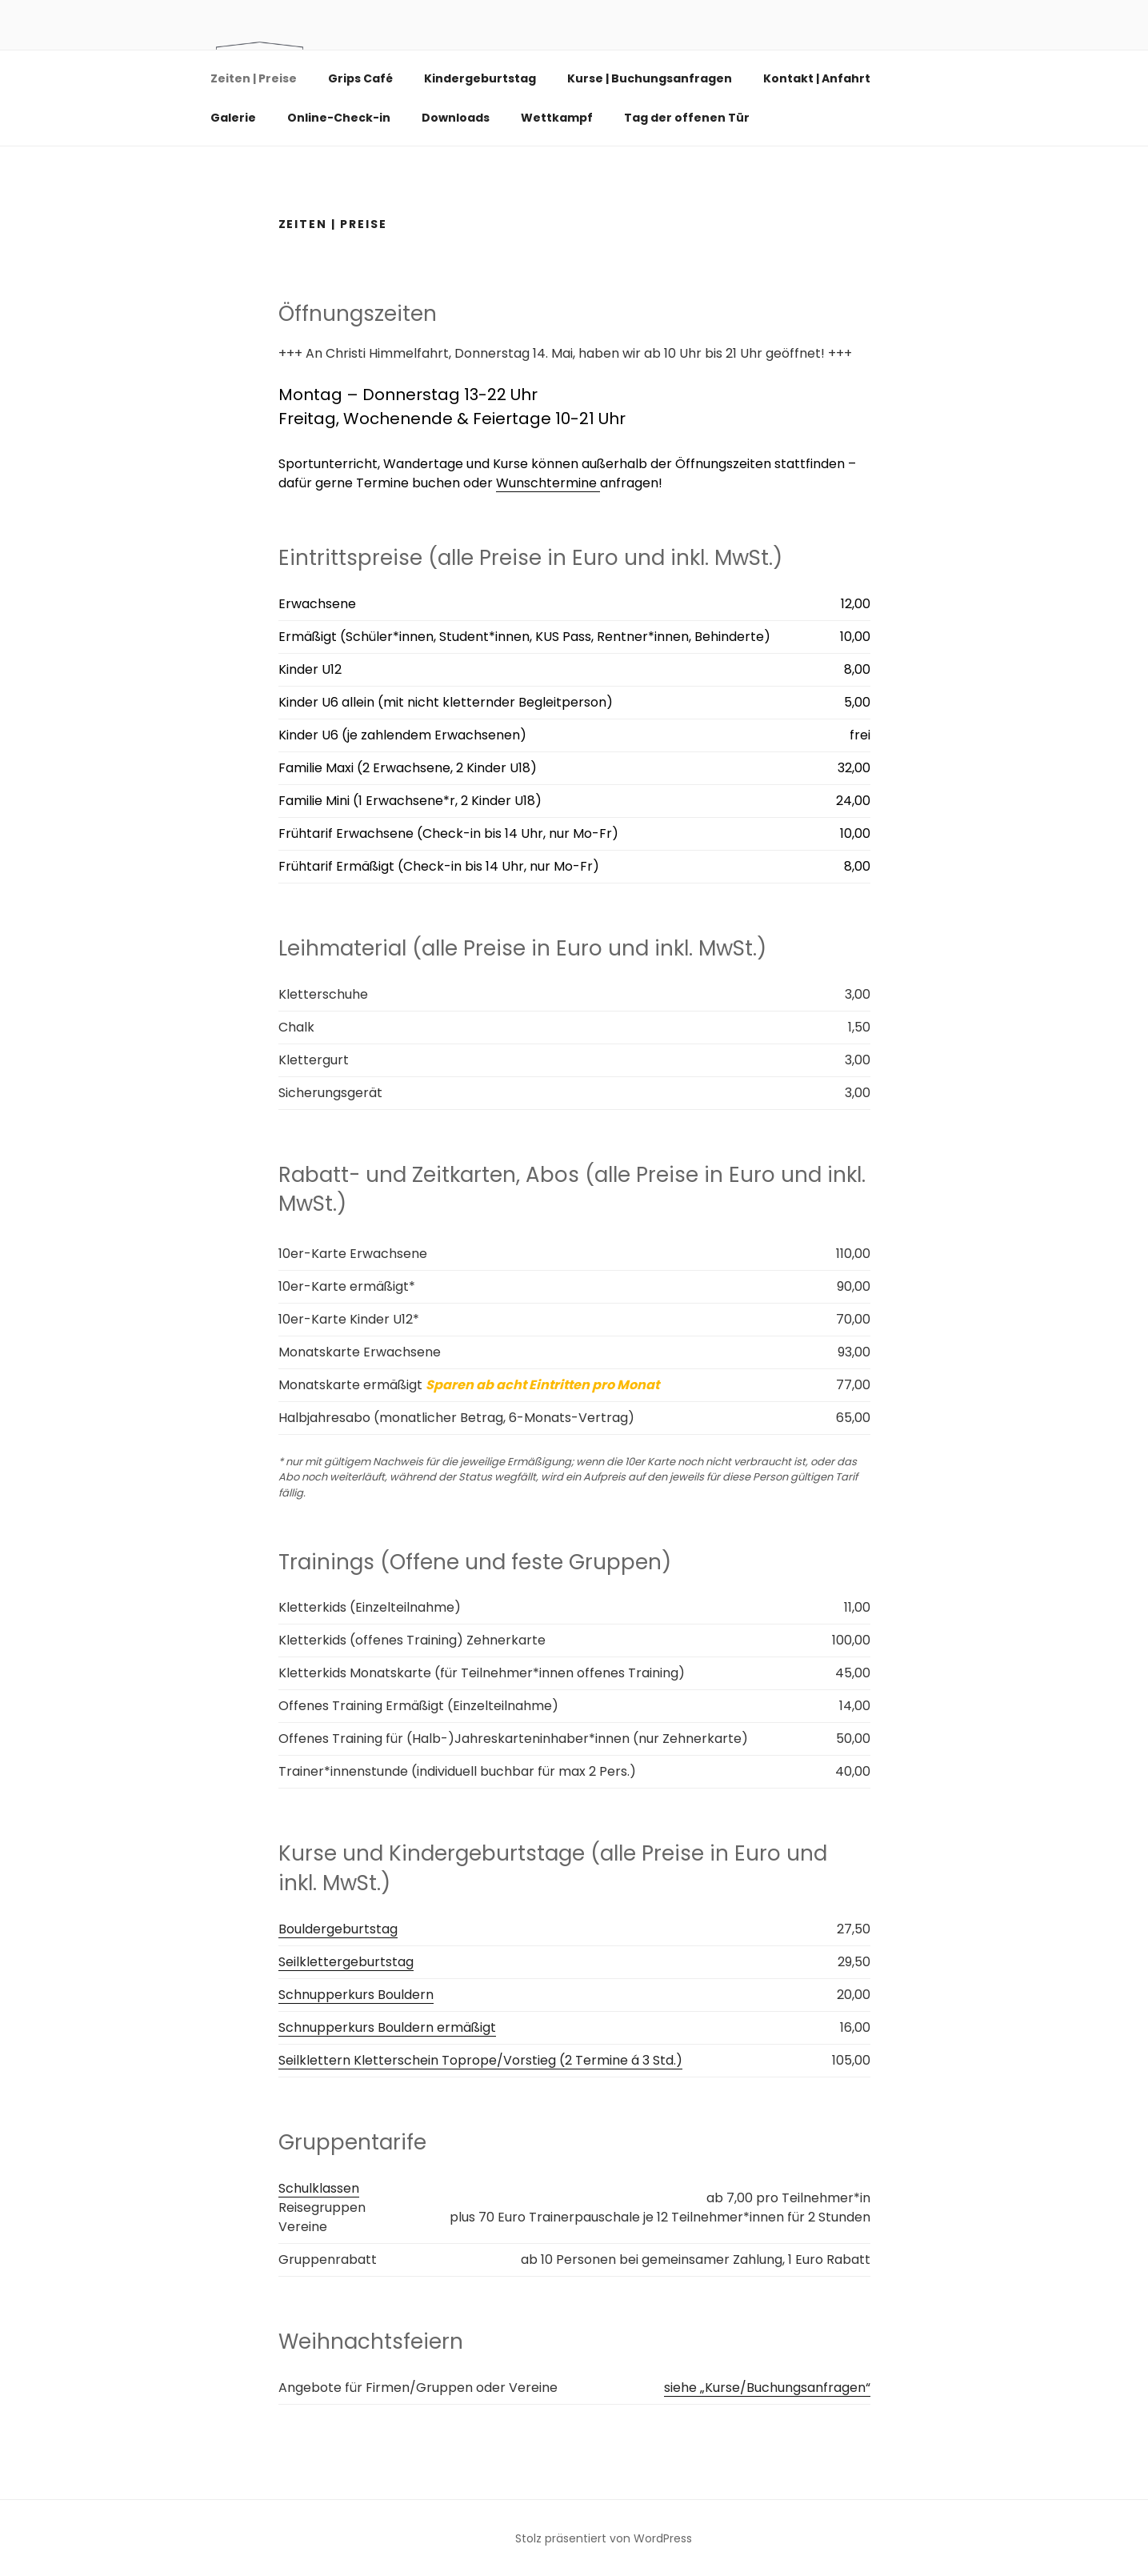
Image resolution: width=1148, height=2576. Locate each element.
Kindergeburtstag (480, 78)
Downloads (456, 118)
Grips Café (360, 78)
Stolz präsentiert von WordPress (603, 2538)
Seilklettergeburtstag (346, 1962)
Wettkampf (557, 118)
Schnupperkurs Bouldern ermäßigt (387, 2027)
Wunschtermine (548, 483)
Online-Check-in (338, 118)
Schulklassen (318, 2188)
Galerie (233, 118)
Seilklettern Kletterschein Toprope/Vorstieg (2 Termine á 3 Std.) (480, 2060)
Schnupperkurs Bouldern (356, 1994)
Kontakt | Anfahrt (824, 78)
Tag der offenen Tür (687, 118)
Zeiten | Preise (253, 78)
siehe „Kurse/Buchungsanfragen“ (767, 2387)
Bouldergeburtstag (338, 1929)
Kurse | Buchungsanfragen (649, 78)
